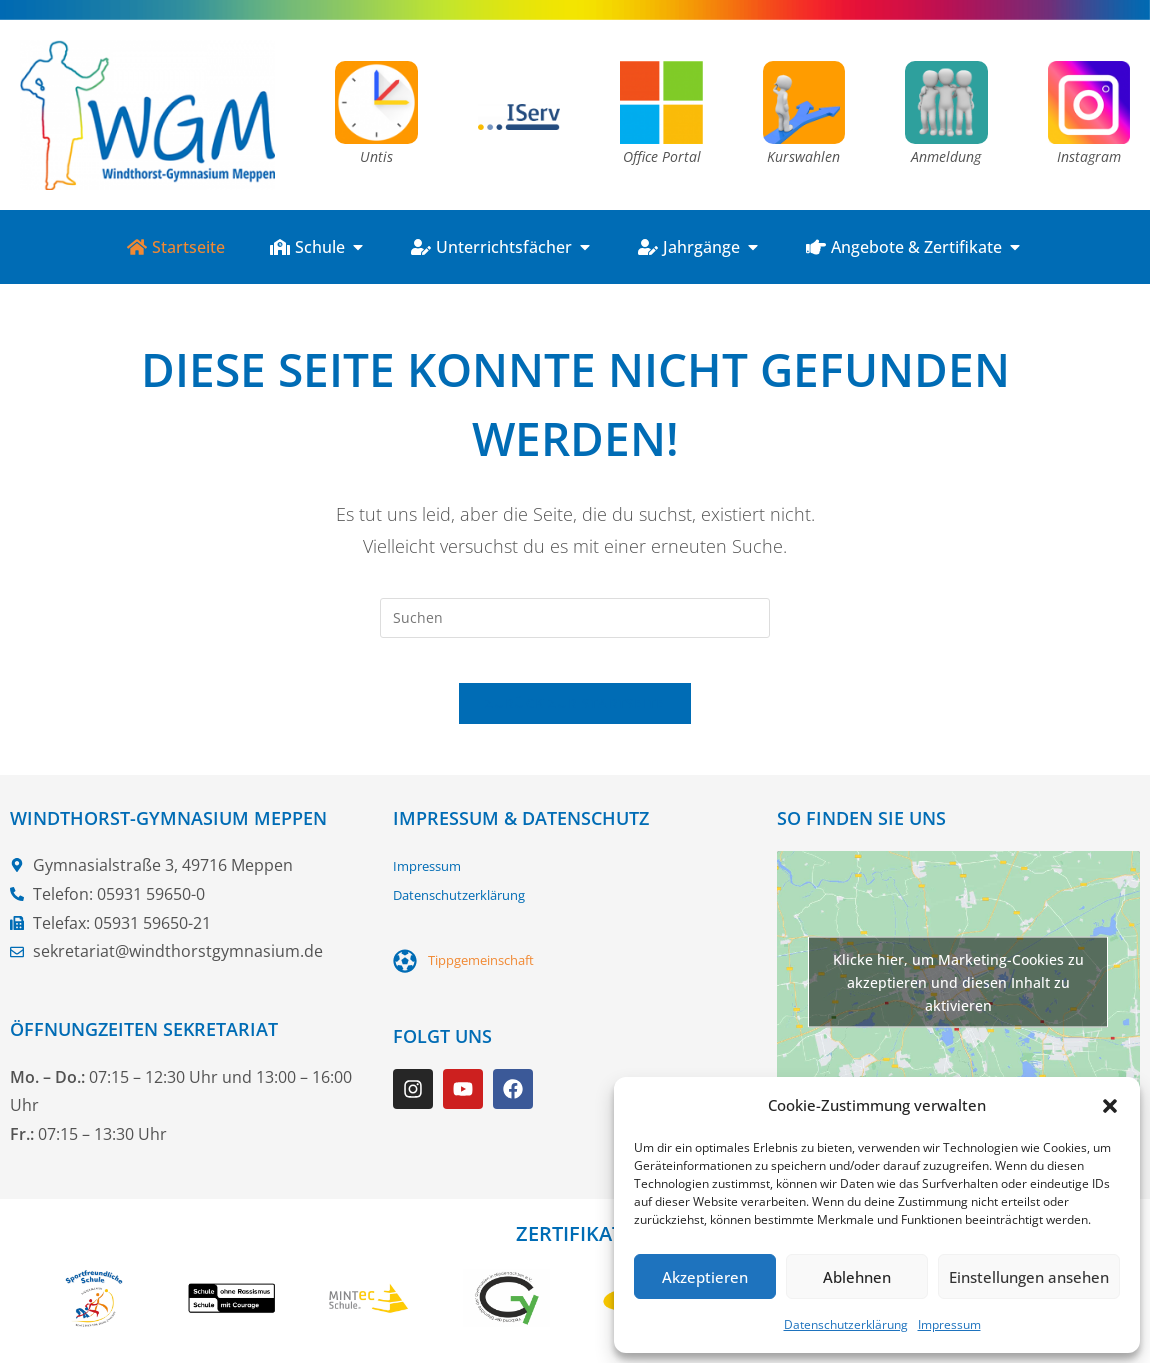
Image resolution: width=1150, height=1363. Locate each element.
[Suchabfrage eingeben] (575, 618)
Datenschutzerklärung (846, 1324)
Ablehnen (857, 1277)
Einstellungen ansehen (1029, 1277)
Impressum (949, 1324)
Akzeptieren (705, 1277)
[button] (1110, 1106)
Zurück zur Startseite (574, 719)
